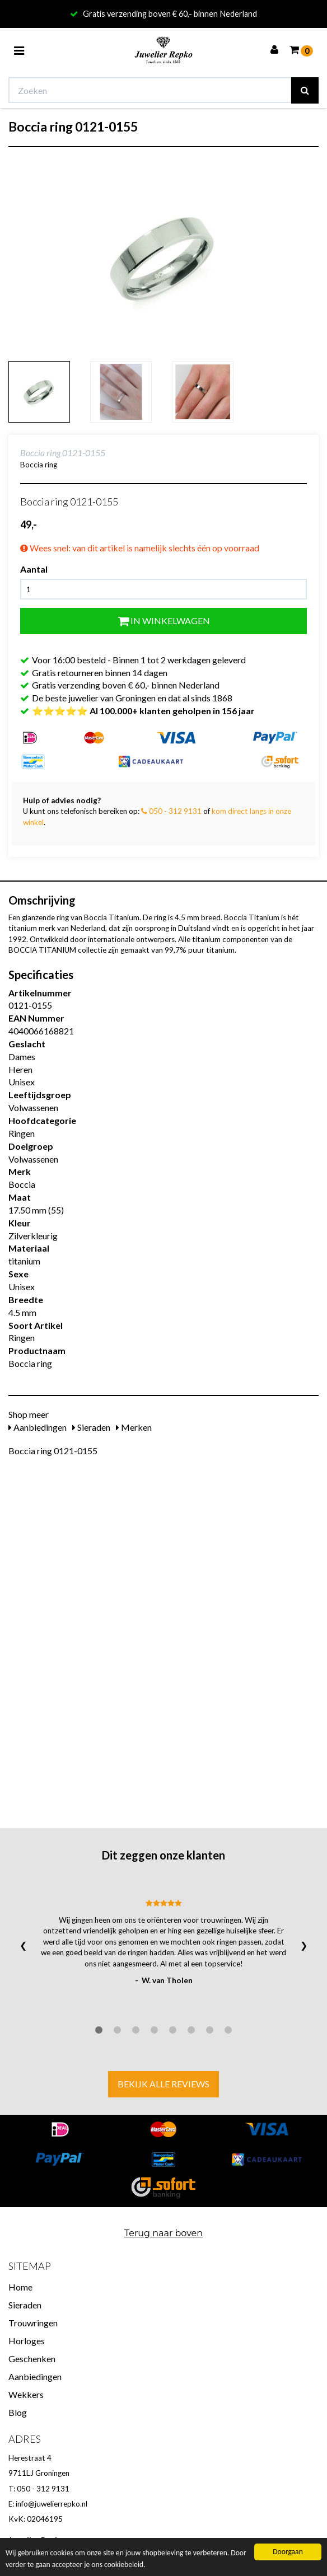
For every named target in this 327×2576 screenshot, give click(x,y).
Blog (17, 2412)
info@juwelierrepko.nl (51, 2503)
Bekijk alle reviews (163, 2083)
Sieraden (91, 1427)
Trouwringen (33, 2322)
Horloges (26, 2340)
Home (20, 2287)
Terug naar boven (163, 2233)
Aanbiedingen (37, 1427)
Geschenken (31, 2358)
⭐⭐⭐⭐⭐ (143, 710)
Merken (134, 1427)
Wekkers (26, 2394)
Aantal (34, 569)
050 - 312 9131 (171, 811)
